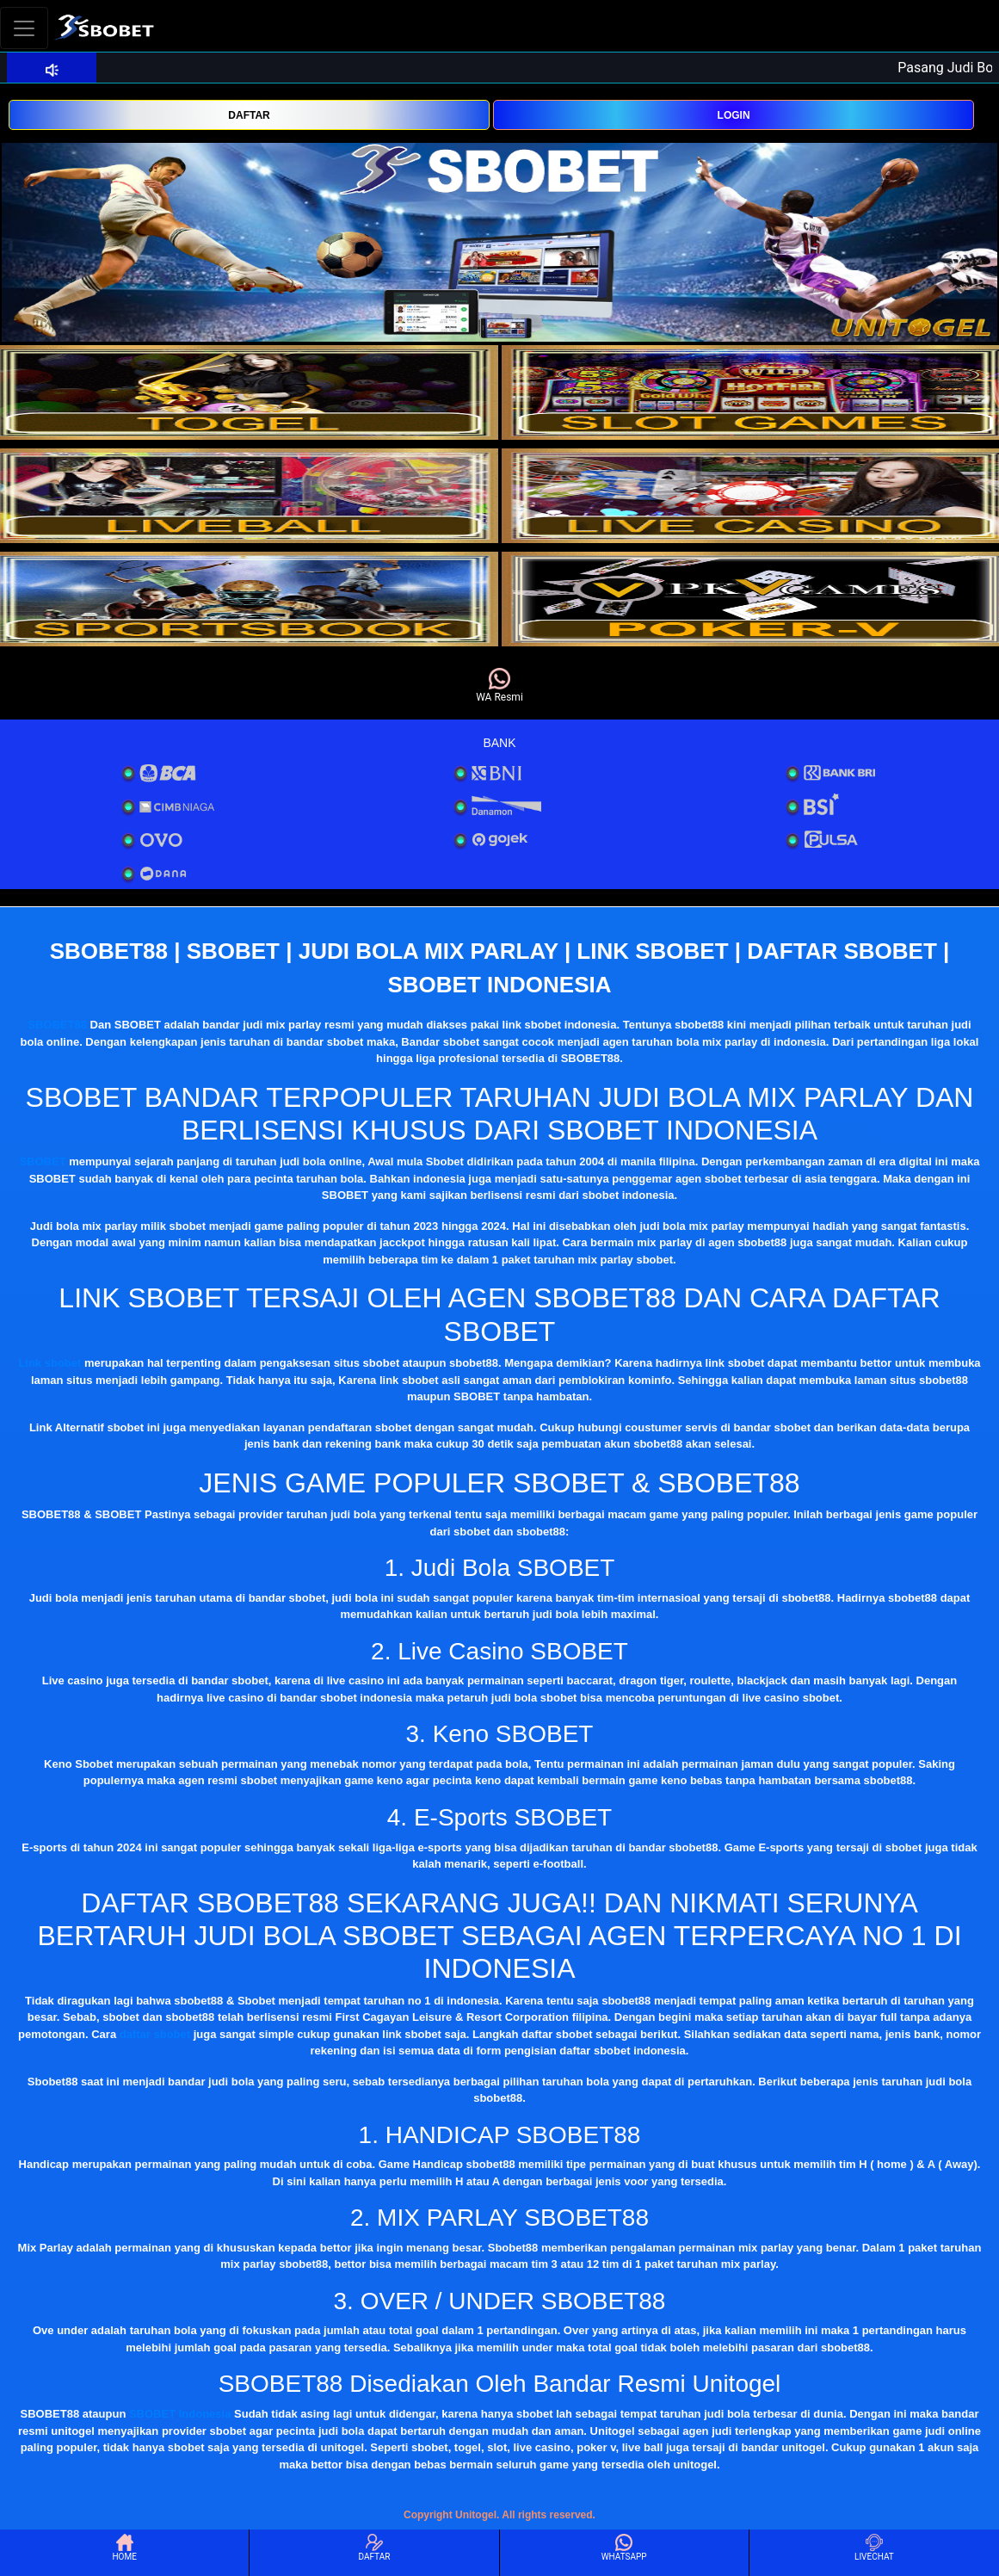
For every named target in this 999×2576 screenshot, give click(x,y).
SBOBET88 (57, 1024)
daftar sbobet (155, 2034)
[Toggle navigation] (24, 28)
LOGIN (734, 115)
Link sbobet (49, 1362)
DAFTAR (248, 115)
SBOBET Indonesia (180, 2413)
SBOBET (42, 1161)
